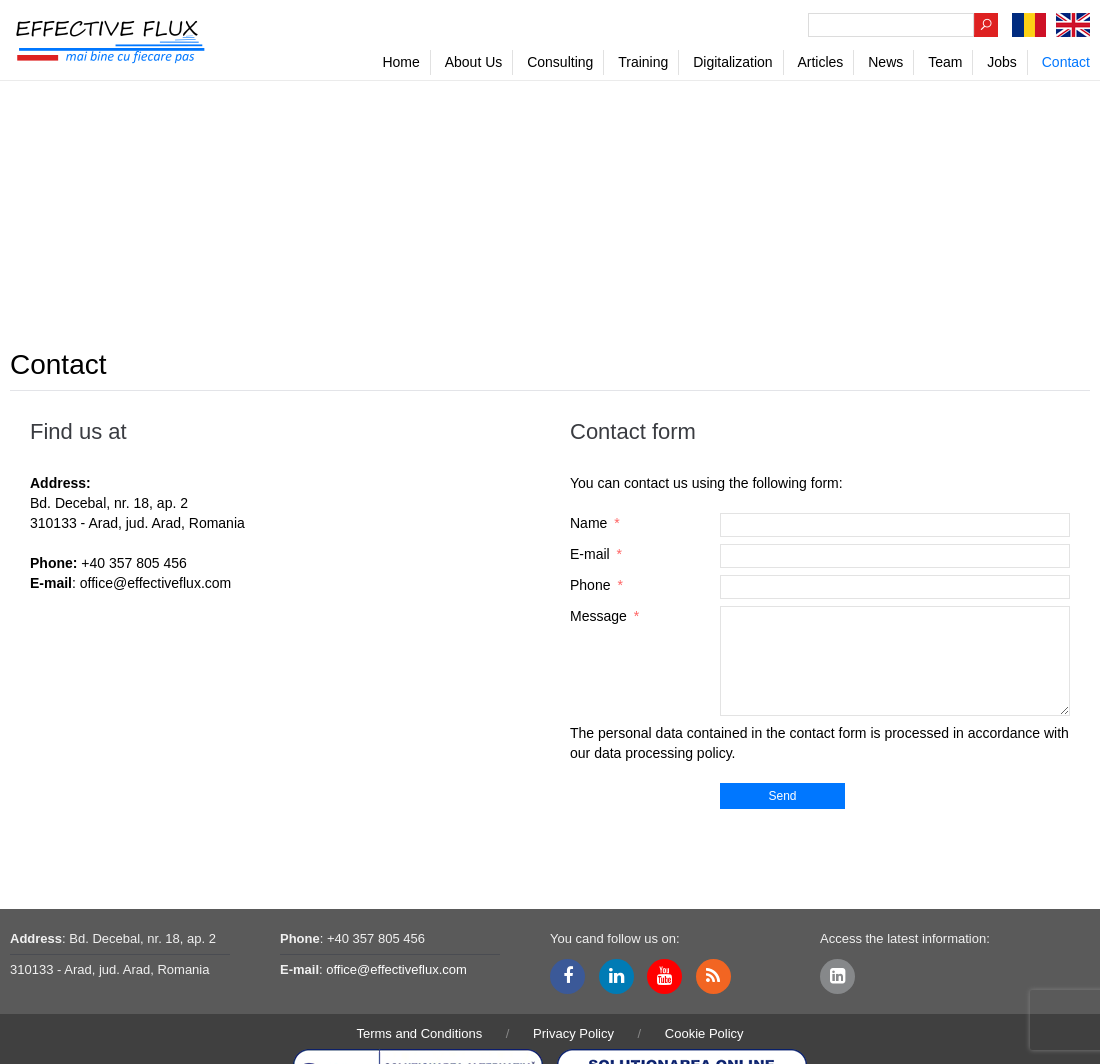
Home (400, 62)
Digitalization (732, 62)
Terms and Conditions (419, 1033)
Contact (1066, 62)
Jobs (1002, 62)
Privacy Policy (573, 1033)
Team (945, 62)
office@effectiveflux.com (155, 583)
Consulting (560, 62)
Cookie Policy (704, 1033)
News (885, 62)
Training (643, 62)
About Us (474, 62)
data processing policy (662, 753)
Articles (820, 62)
